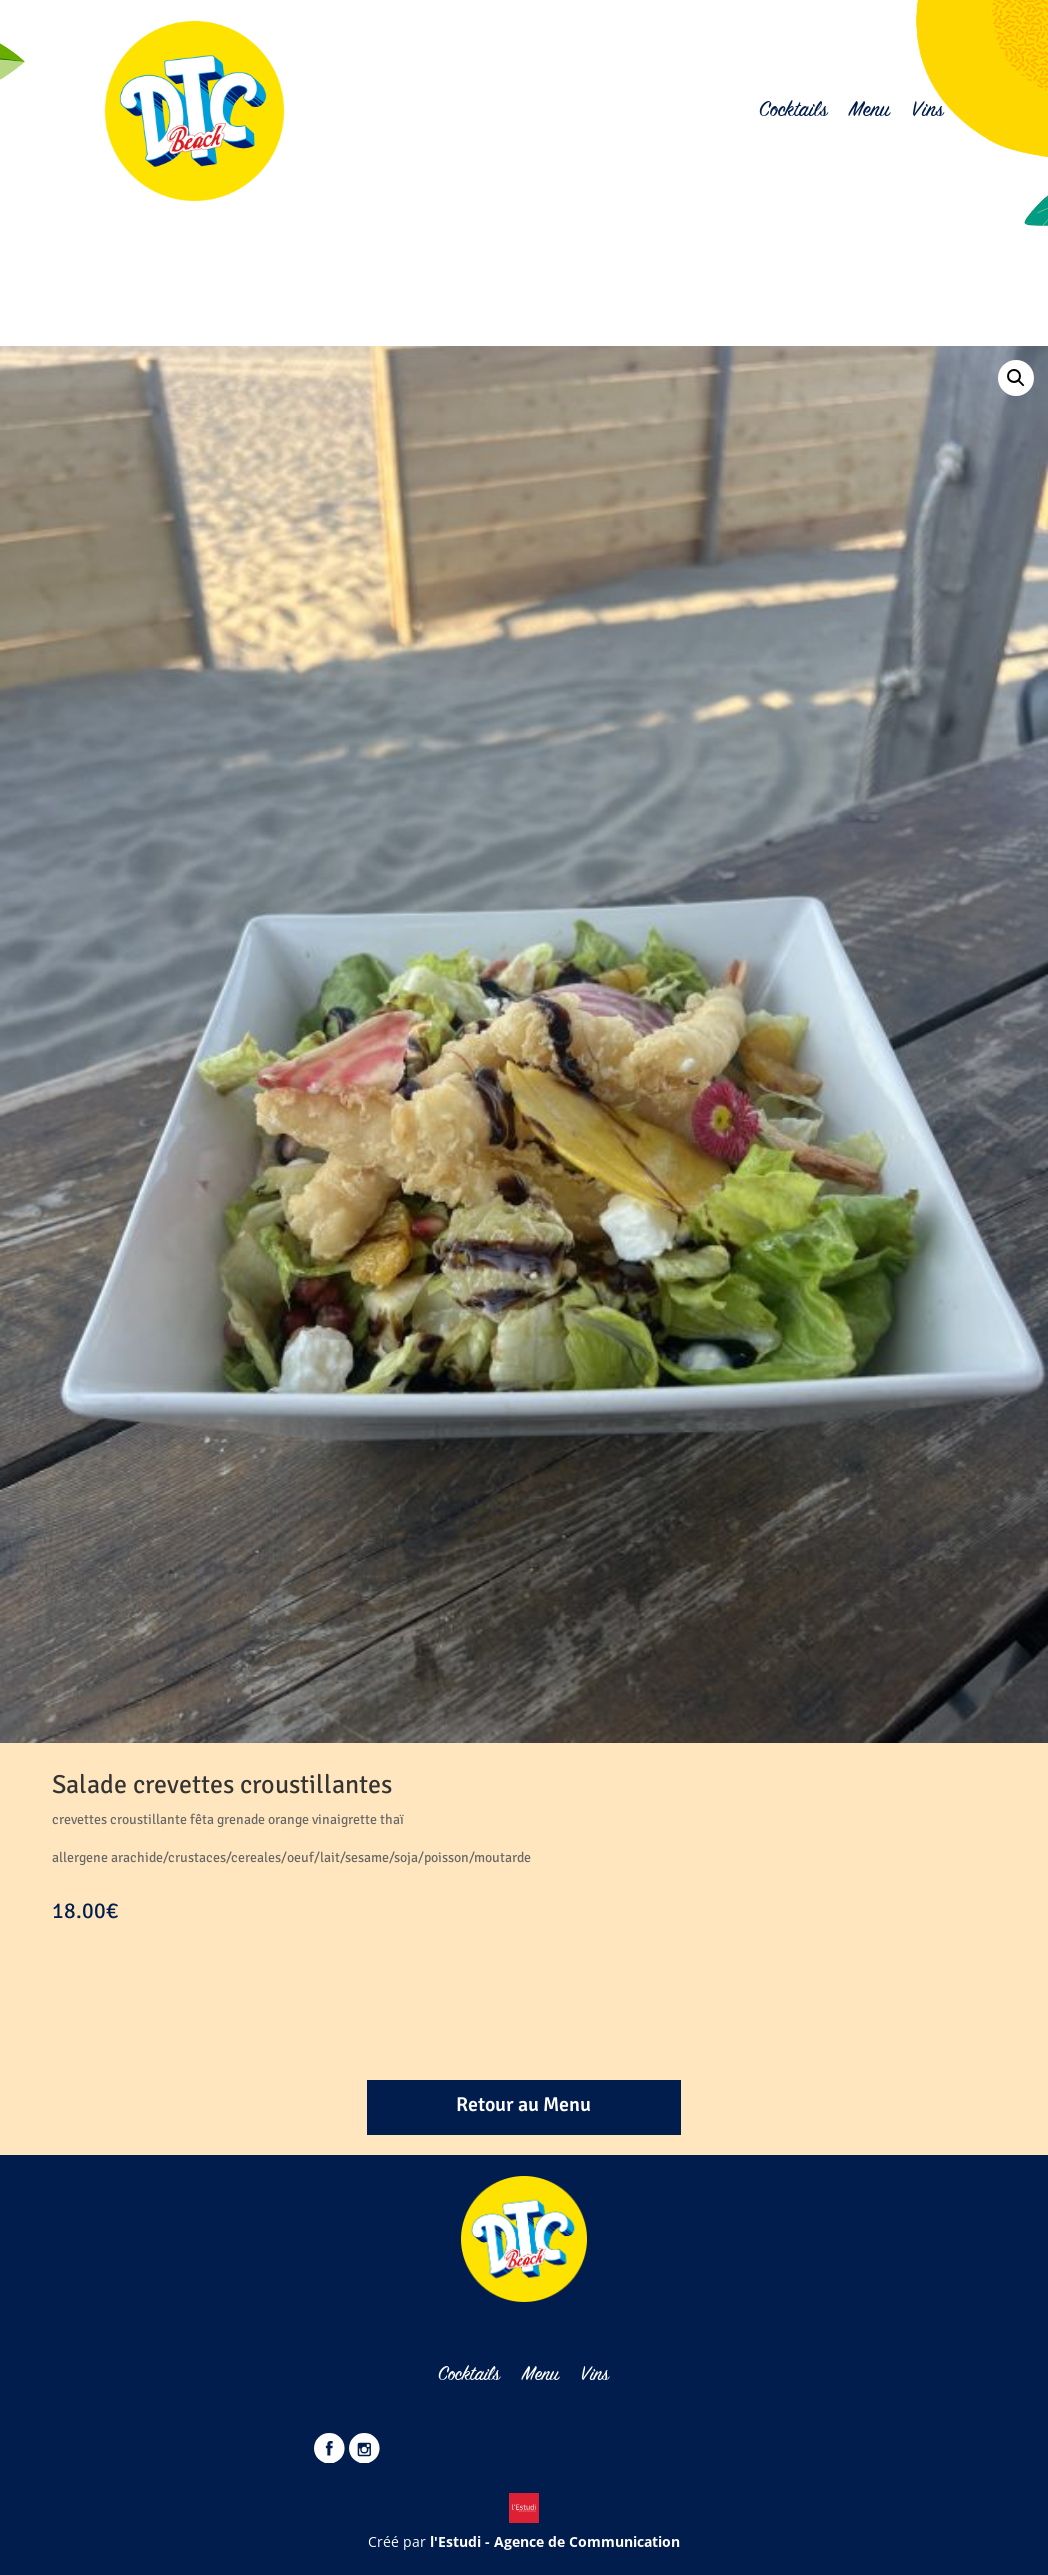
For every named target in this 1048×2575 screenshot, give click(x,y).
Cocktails (793, 111)
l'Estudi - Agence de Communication (555, 2541)
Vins (927, 111)
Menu (869, 111)
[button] (1016, 378)
